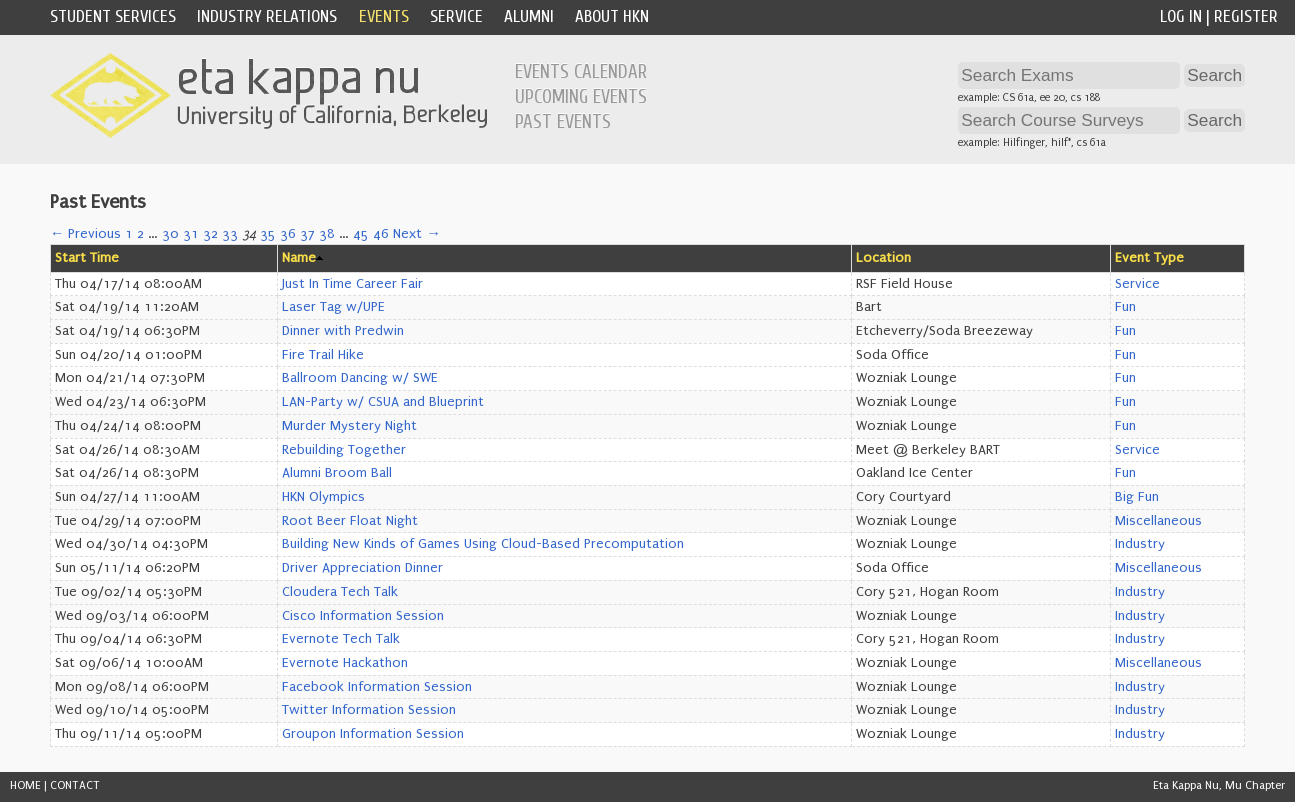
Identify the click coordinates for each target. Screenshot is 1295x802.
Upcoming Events (581, 97)
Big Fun (1137, 497)
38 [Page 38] (327, 234)
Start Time (87, 258)
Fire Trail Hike (323, 355)
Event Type (1149, 258)
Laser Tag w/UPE (333, 307)
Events (384, 16)
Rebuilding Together (344, 450)
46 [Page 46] (381, 234)
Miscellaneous (1158, 521)
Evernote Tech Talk (341, 639)
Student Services (113, 16)
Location (883, 258)
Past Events (563, 122)
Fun (1125, 307)
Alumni (529, 16)
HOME (25, 785)
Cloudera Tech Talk (340, 592)
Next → (416, 234)
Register (1246, 16)
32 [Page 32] (210, 234)
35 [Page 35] (268, 234)
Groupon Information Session (373, 734)
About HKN (612, 16)
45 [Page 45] (361, 234)
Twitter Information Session (369, 710)
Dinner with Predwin (343, 331)
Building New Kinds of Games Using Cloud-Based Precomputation (483, 544)
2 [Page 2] (140, 234)
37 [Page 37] (307, 234)
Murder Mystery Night (349, 426)
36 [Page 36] (288, 234)
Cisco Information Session (363, 616)
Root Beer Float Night (350, 521)
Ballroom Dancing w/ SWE (360, 378)
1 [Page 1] (129, 234)
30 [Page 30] (170, 234)
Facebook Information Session (377, 687)
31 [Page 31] (191, 234)
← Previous (85, 234)
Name (299, 258)
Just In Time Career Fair (352, 284)
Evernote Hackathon (345, 663)
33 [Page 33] (230, 234)
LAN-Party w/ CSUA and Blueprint (383, 402)
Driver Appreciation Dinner (362, 568)
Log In (1181, 16)
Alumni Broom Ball (337, 473)
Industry (1140, 544)
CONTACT (75, 785)
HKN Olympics (323, 497)
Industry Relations (267, 16)
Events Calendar (581, 72)
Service (456, 16)
